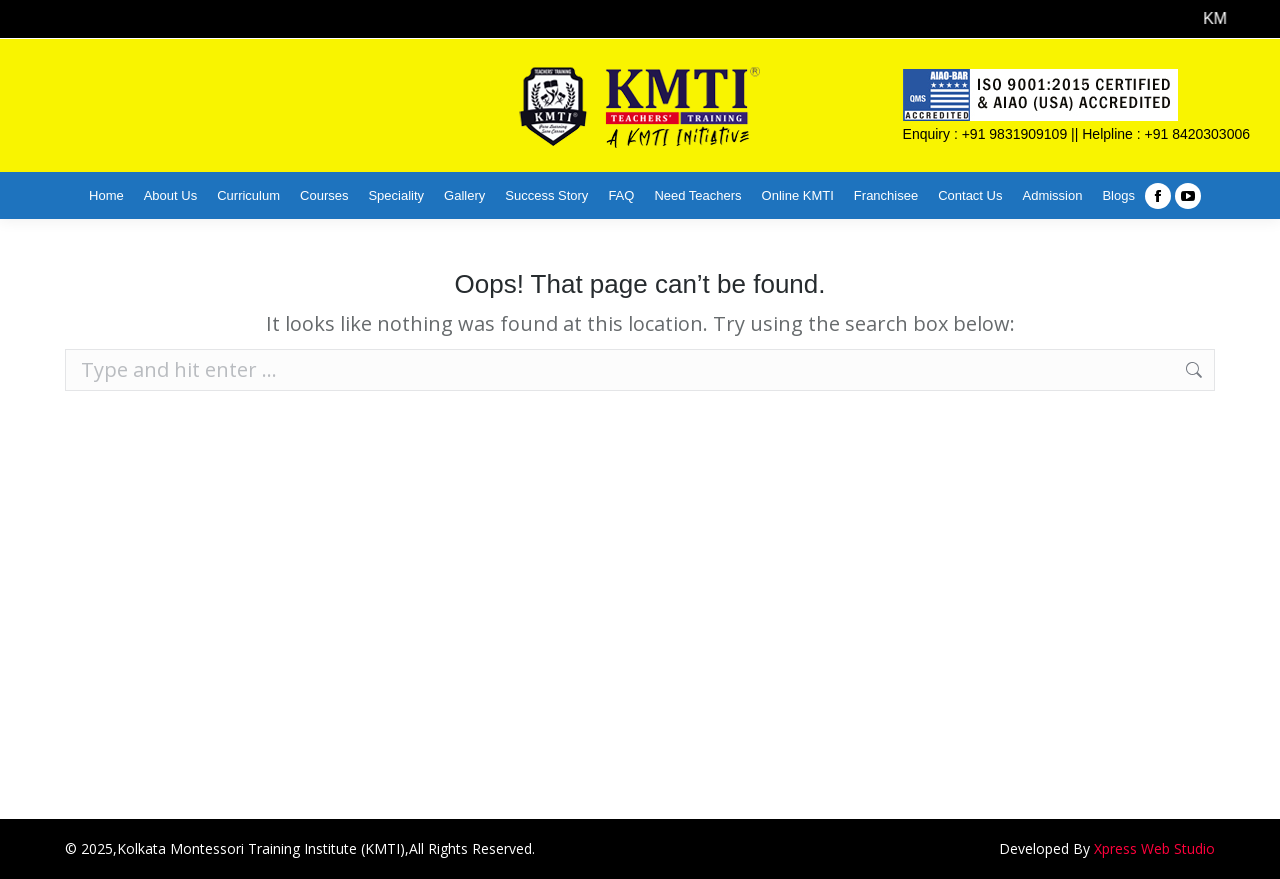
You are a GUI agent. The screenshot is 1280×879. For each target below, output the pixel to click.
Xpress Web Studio (1154, 848)
